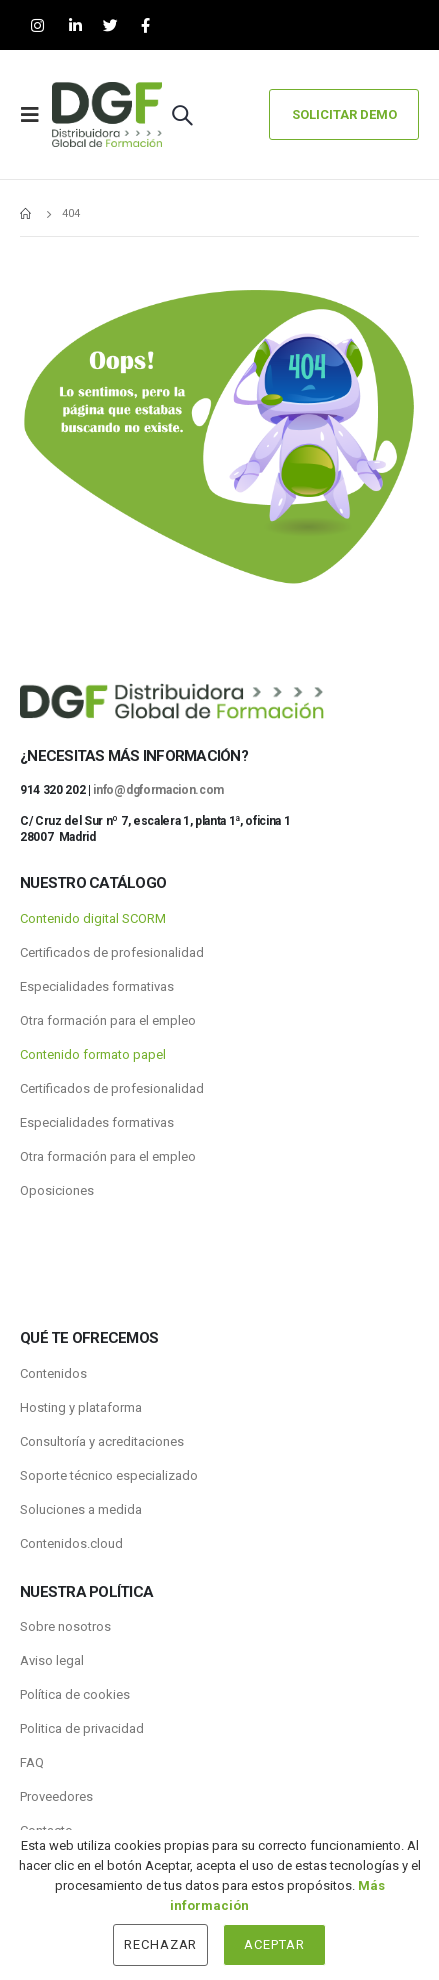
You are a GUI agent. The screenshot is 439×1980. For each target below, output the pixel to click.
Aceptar (274, 1944)
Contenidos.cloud (71, 1543)
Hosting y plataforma (81, 1407)
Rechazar (161, 1944)
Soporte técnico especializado (109, 1475)
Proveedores (56, 1796)
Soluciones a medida (81, 1509)
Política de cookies (75, 1694)
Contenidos (53, 1373)
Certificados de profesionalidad (112, 952)
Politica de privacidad (82, 1728)
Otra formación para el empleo (108, 1020)
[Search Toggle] (182, 115)
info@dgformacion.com (158, 790)
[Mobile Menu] (36, 115)
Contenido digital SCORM (93, 918)
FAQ (32, 1762)
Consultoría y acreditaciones (102, 1441)
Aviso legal (52, 1660)
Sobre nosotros (65, 1626)
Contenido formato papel (93, 1054)
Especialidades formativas (97, 986)
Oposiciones (57, 1190)
